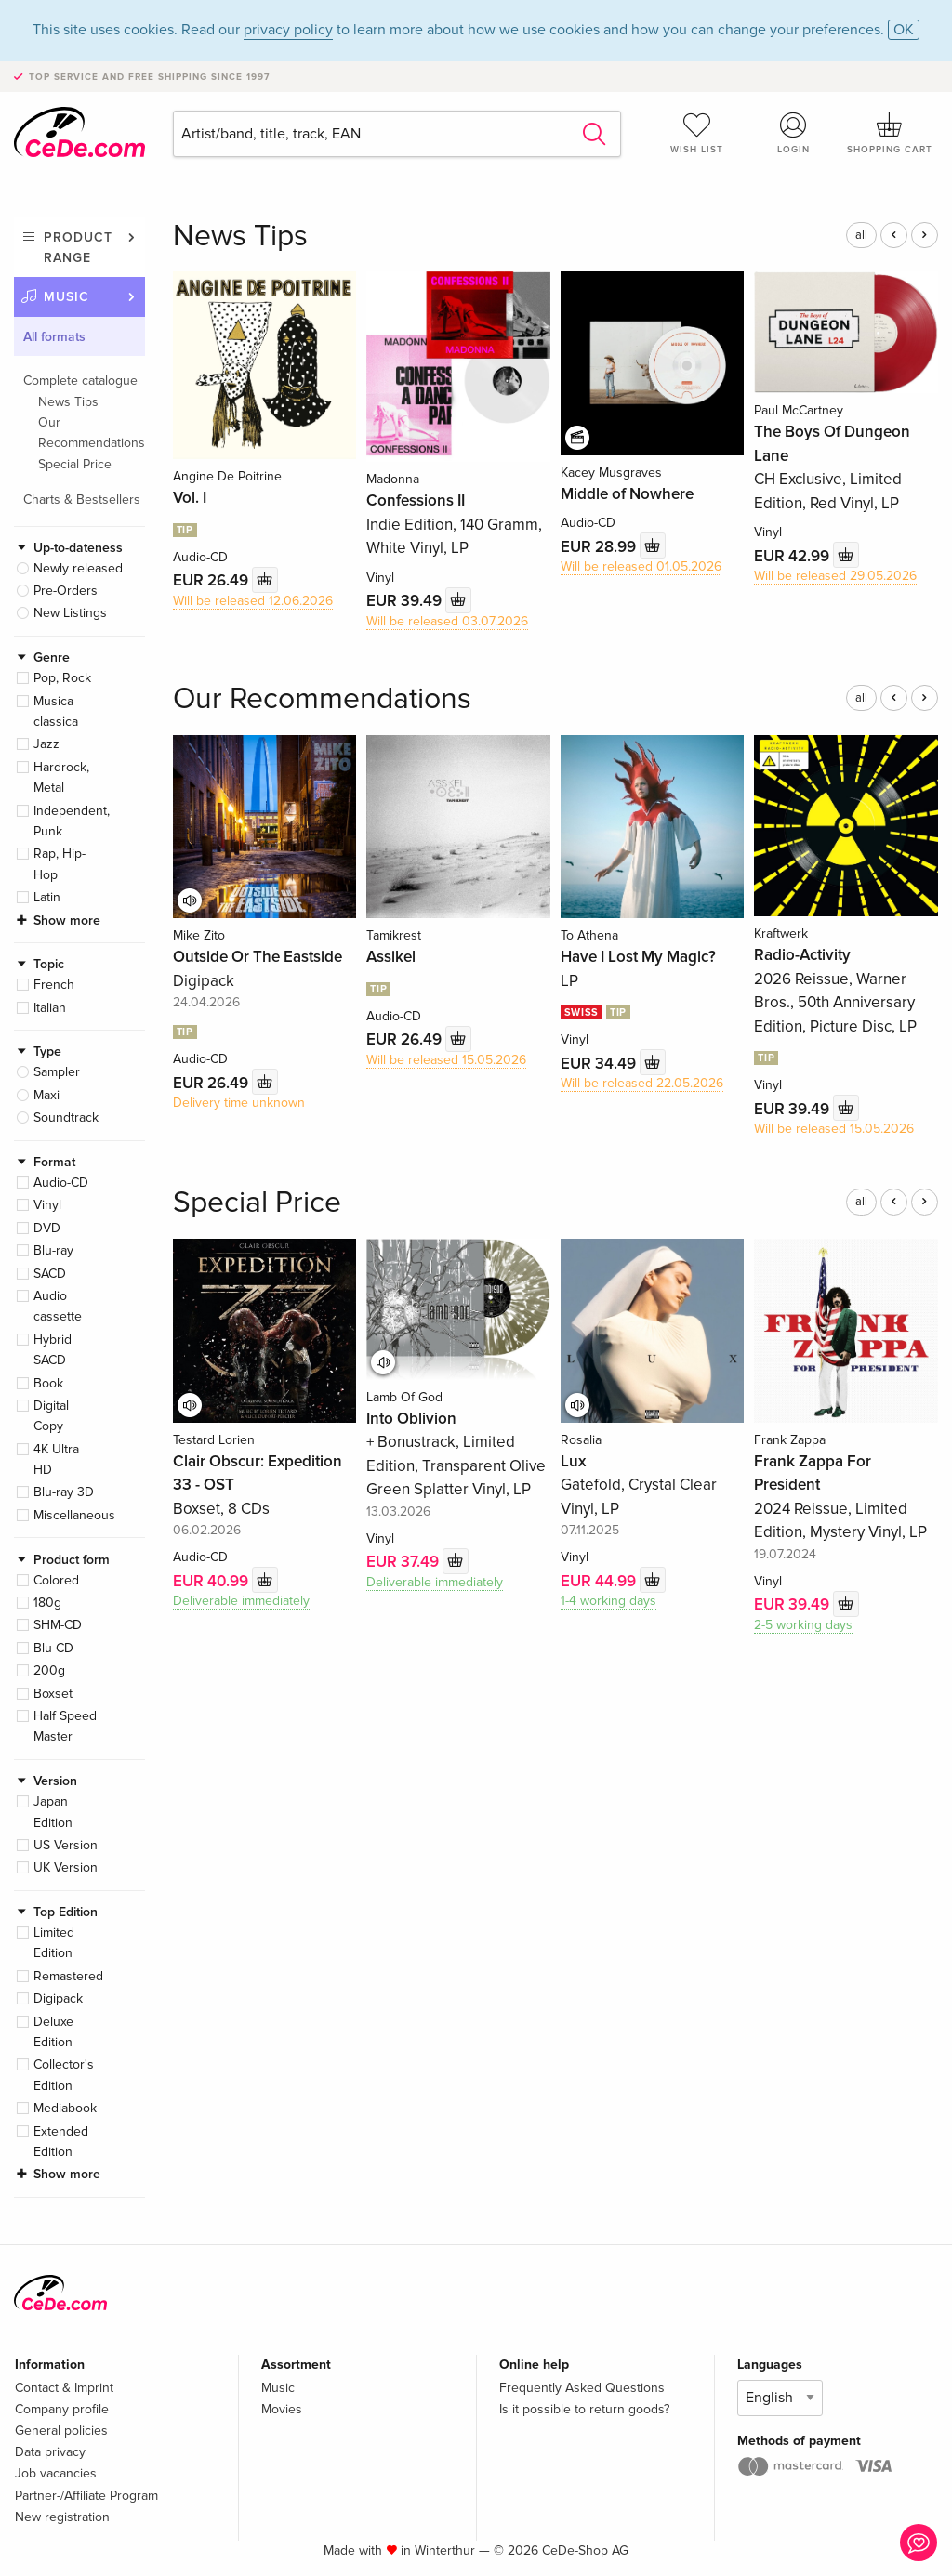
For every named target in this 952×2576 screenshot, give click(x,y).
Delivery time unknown (239, 1103)
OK (903, 29)
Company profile (62, 2409)
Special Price (75, 464)
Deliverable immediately (241, 1601)
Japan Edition (53, 1812)
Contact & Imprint (64, 2388)
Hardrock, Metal (61, 777)
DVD (46, 1228)
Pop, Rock (62, 678)
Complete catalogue (80, 380)
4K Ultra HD (56, 1459)
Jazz (46, 744)
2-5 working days (803, 1625)
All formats (54, 337)
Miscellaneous (74, 1515)
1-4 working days (608, 1601)
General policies (61, 2430)
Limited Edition (53, 1943)
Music (66, 297)
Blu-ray (53, 1250)
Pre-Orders (65, 590)
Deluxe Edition (53, 2032)
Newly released (78, 568)
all (861, 235)
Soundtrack (66, 1117)
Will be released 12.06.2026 (253, 601)
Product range (78, 248)
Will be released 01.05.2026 (641, 566)
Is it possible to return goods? (584, 2409)
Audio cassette (57, 1306)
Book (48, 1383)
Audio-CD (60, 1182)
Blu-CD (53, 1648)
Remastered (68, 1976)
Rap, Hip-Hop (59, 864)
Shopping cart (889, 133)
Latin (46, 897)
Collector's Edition (63, 2075)
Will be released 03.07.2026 (447, 621)
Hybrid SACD (52, 1350)
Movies (281, 2409)
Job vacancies (56, 2473)
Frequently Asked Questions (582, 2388)
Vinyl (47, 1205)
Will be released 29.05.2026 (835, 576)
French (53, 984)
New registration (62, 2517)
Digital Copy (51, 1416)
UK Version (65, 1867)
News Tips (68, 402)
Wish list (697, 133)
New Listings (70, 613)
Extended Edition (60, 2141)
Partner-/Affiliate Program (86, 2496)
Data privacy (50, 2452)
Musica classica (55, 711)
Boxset (53, 1694)
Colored (56, 1580)
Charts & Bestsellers (81, 499)
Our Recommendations (91, 432)
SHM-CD (57, 1625)
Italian (49, 1008)
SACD (49, 1273)
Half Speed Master (65, 1726)
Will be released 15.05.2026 (446, 1060)
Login (793, 133)
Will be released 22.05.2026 (642, 1083)
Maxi (46, 1095)
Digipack (58, 1998)
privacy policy (288, 29)
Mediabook (65, 2108)
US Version (65, 1845)
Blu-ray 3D (63, 1492)
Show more (66, 920)
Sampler (56, 1072)
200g (49, 1670)
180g (47, 1602)
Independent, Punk (71, 821)
